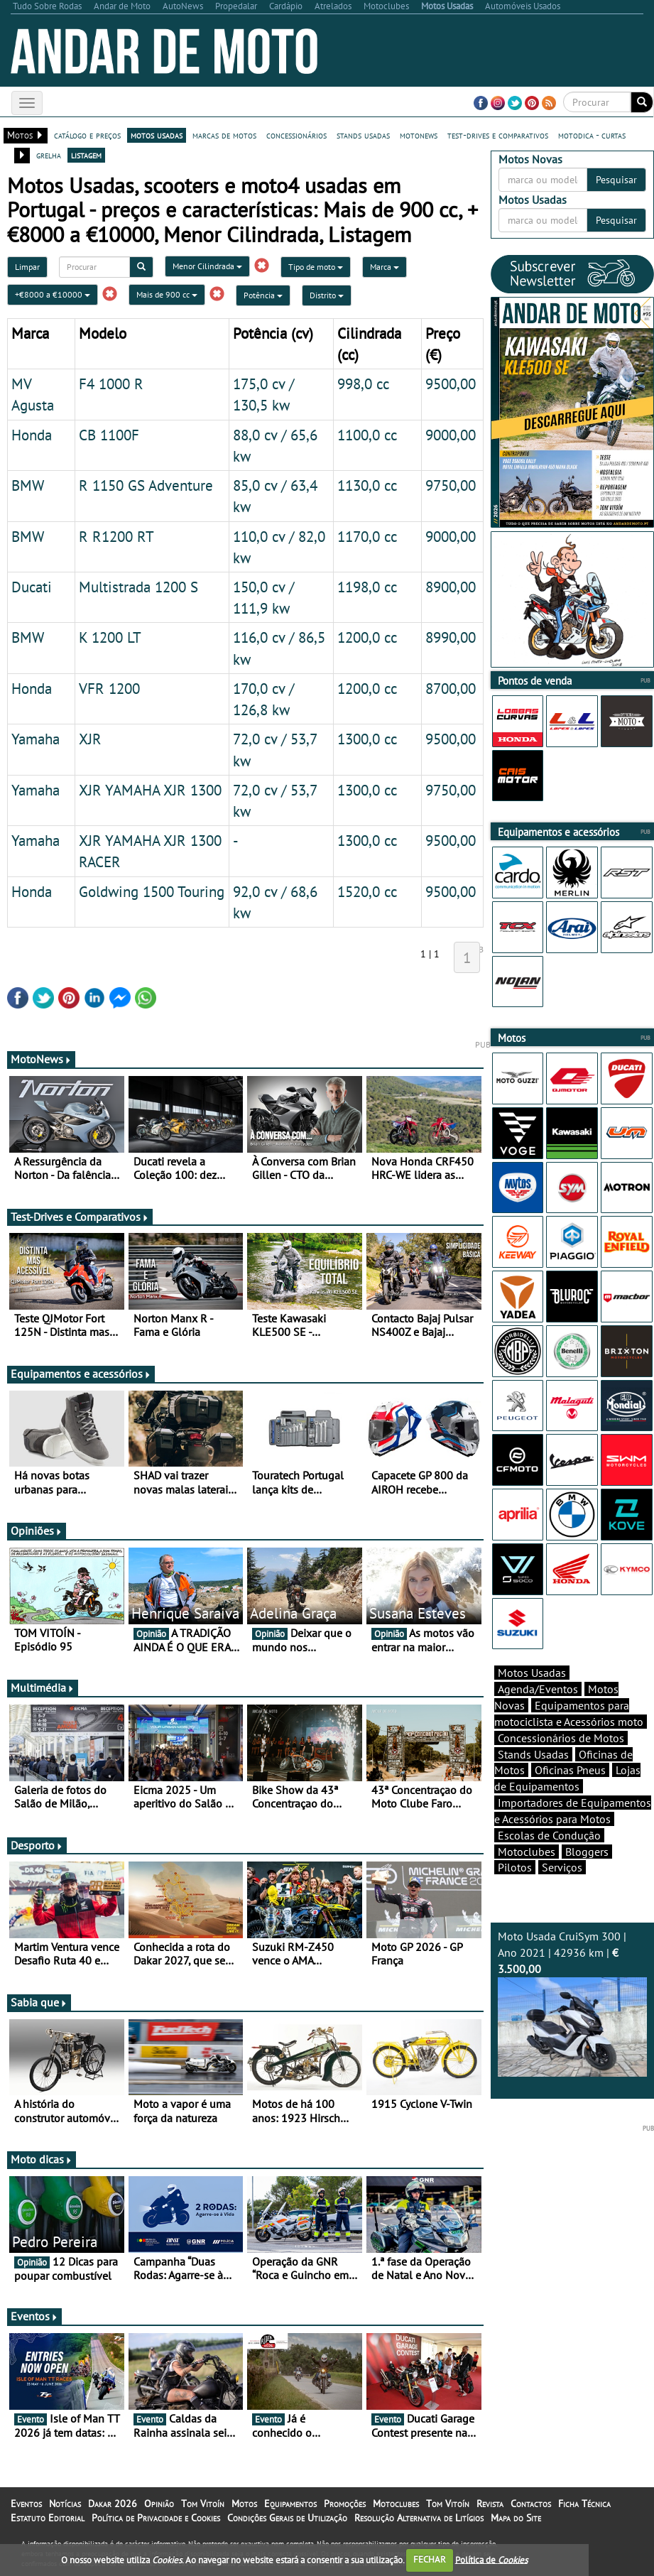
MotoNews (41, 1059)
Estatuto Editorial (48, 2517)
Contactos (531, 2503)
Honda (31, 435)
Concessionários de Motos (561, 1738)
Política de (491, 2559)
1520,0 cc (367, 891)
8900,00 (450, 587)
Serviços (562, 1867)
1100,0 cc (367, 435)
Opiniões (36, 1530)
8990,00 (450, 637)
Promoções (345, 2503)
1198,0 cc (367, 587)
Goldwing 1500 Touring (151, 891)
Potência (263, 295)
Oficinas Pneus (570, 1770)
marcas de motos (224, 135)
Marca (384, 266)
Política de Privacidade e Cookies (156, 2517)
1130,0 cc (367, 485)
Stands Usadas (533, 1754)
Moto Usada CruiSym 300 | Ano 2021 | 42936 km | (572, 2003)
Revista (489, 2503)
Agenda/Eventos (538, 1689)
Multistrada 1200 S (138, 587)
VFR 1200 (109, 688)
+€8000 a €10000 (52, 294)
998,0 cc (363, 383)
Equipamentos (290, 2503)
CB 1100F (109, 435)
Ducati (31, 587)
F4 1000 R (111, 383)
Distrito (327, 295)
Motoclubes (526, 1851)
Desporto (37, 1845)
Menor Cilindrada (207, 266)
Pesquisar (616, 179)
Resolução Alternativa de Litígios (419, 2517)
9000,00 (450, 435)
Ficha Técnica (584, 2503)
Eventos (34, 2316)
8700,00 (450, 688)
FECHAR (429, 2559)
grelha (48, 154)
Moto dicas (41, 2159)
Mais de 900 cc (166, 294)
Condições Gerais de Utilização (287, 2517)
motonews (418, 135)
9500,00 (450, 383)
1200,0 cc (367, 637)
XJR (90, 739)
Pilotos (515, 1867)
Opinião (159, 2503)
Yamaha (35, 739)
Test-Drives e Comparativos (80, 1217)
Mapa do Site (516, 2517)
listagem (86, 154)
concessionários (296, 135)
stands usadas (363, 135)
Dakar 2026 (112, 2503)
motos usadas (156, 135)
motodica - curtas (592, 135)
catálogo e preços (87, 135)
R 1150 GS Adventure (146, 485)
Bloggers (587, 1851)
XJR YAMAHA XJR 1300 (150, 790)
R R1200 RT (116, 536)
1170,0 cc (367, 536)
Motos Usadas (532, 1672)
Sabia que (39, 2002)
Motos (244, 2503)
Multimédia (43, 1687)
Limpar (27, 266)
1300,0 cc (367, 739)
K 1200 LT (110, 637)
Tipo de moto (315, 266)
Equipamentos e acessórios (81, 1373)
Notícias (65, 2503)
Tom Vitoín (202, 2503)
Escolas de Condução (549, 1835)
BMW (27, 485)
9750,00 (450, 485)
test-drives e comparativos (497, 135)
